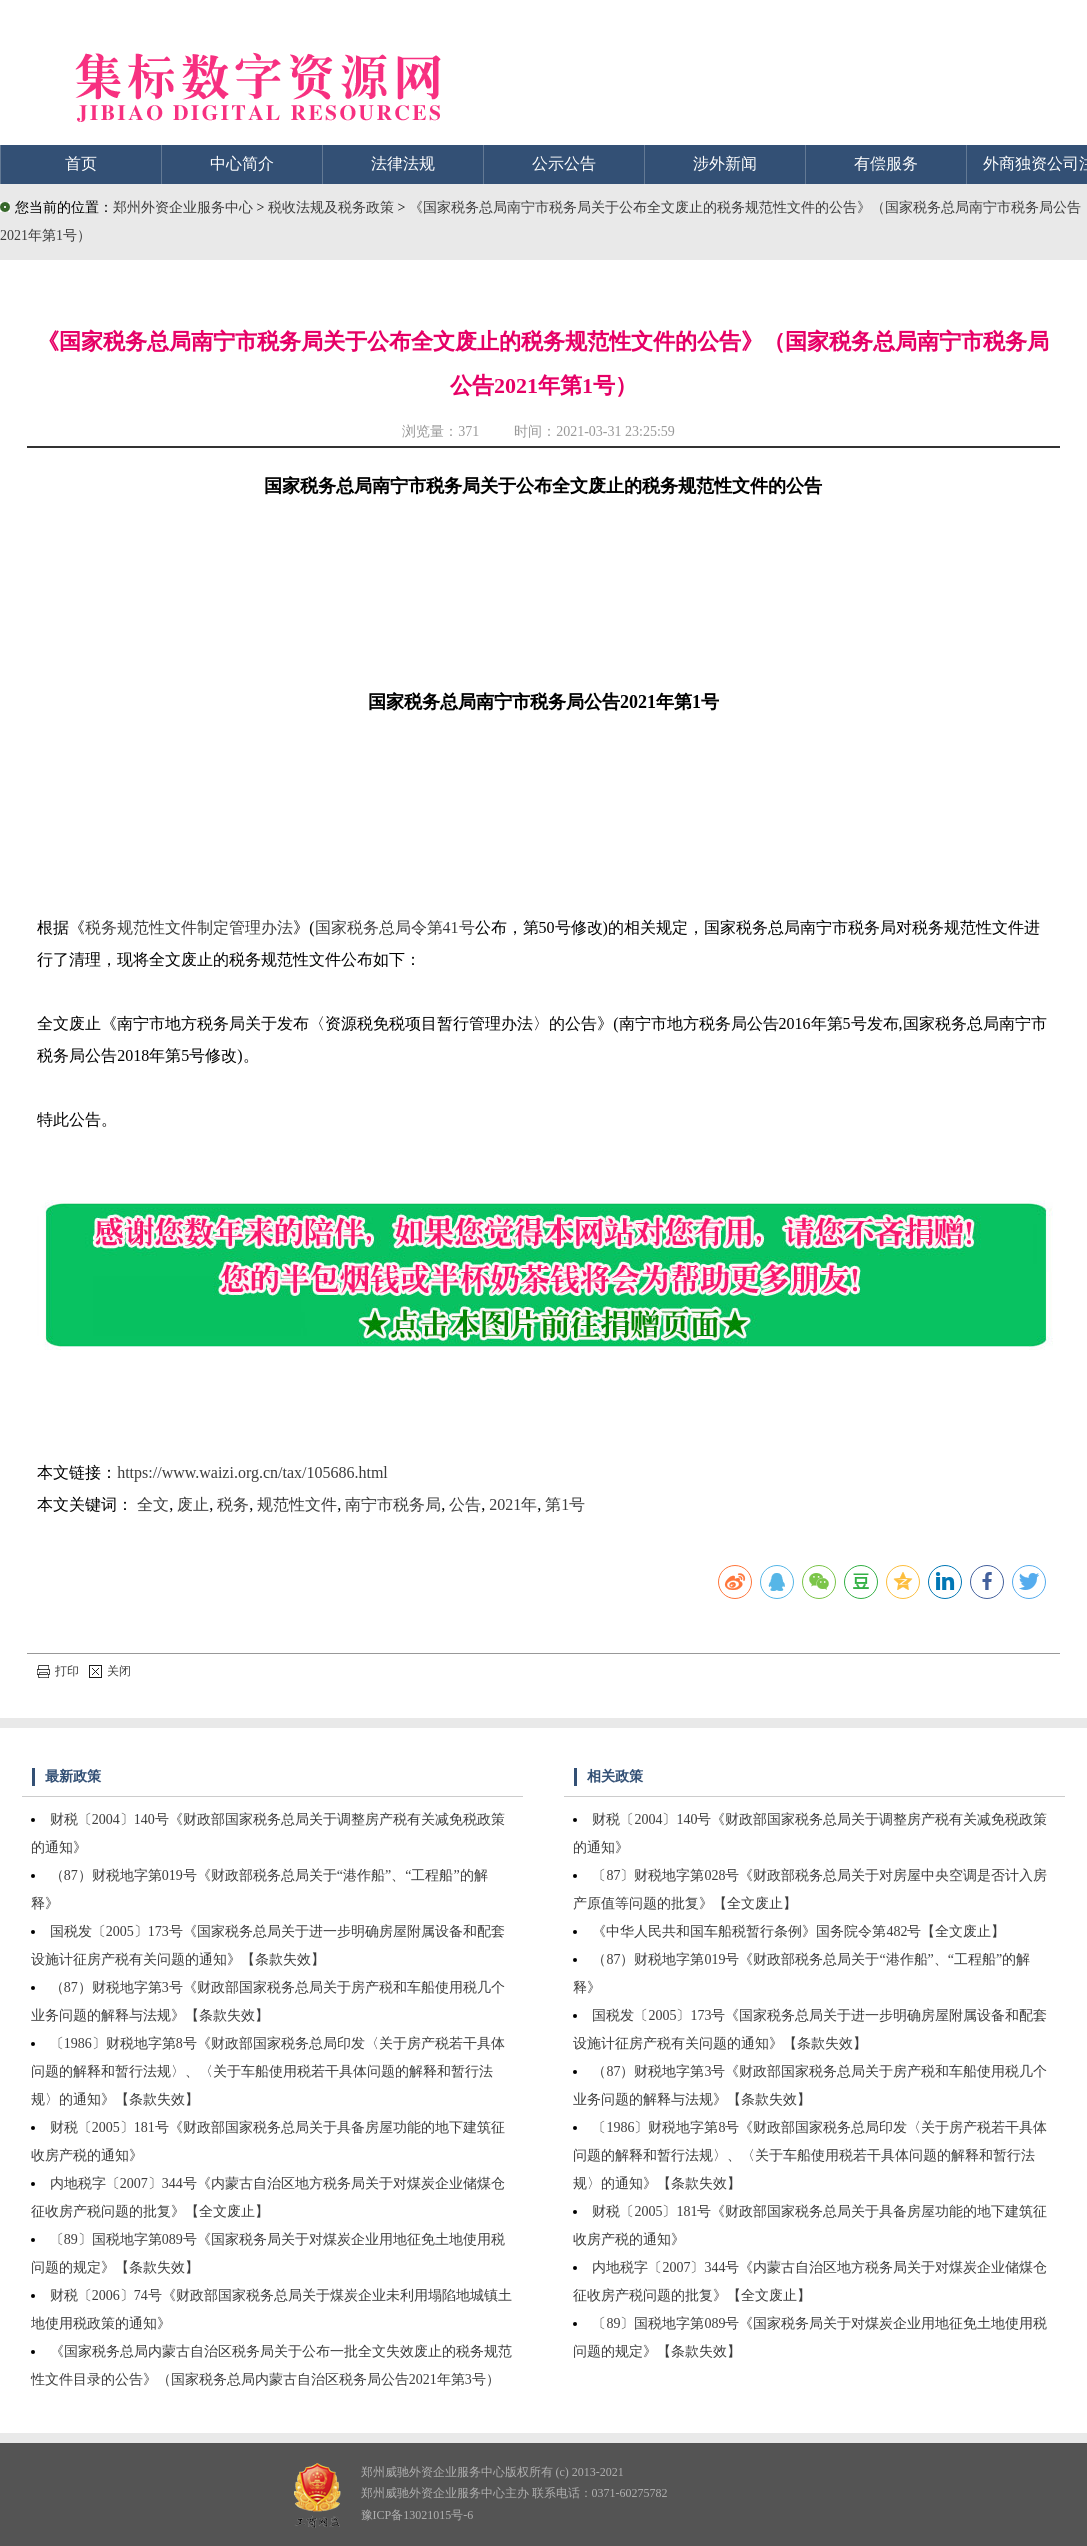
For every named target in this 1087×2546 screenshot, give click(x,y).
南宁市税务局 (393, 1504)
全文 (153, 1504)
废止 (193, 1504)
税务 (233, 1504)
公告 (465, 1504)
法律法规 (403, 163)
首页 (81, 163)
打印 (58, 1671)
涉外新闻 (725, 163)
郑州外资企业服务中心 (183, 207)
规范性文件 (297, 1504)
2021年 (513, 1504)
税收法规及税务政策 (333, 207)
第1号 (565, 1504)
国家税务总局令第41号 (395, 927)
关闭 (110, 1671)
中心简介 (242, 163)
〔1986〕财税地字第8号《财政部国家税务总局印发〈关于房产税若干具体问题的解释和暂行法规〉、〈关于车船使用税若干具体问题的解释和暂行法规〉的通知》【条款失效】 (268, 2071)
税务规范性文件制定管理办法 (189, 927)
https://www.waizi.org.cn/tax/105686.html (252, 1472)
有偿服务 (886, 163)
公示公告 (564, 163)
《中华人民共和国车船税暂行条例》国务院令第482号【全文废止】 (798, 1931)
